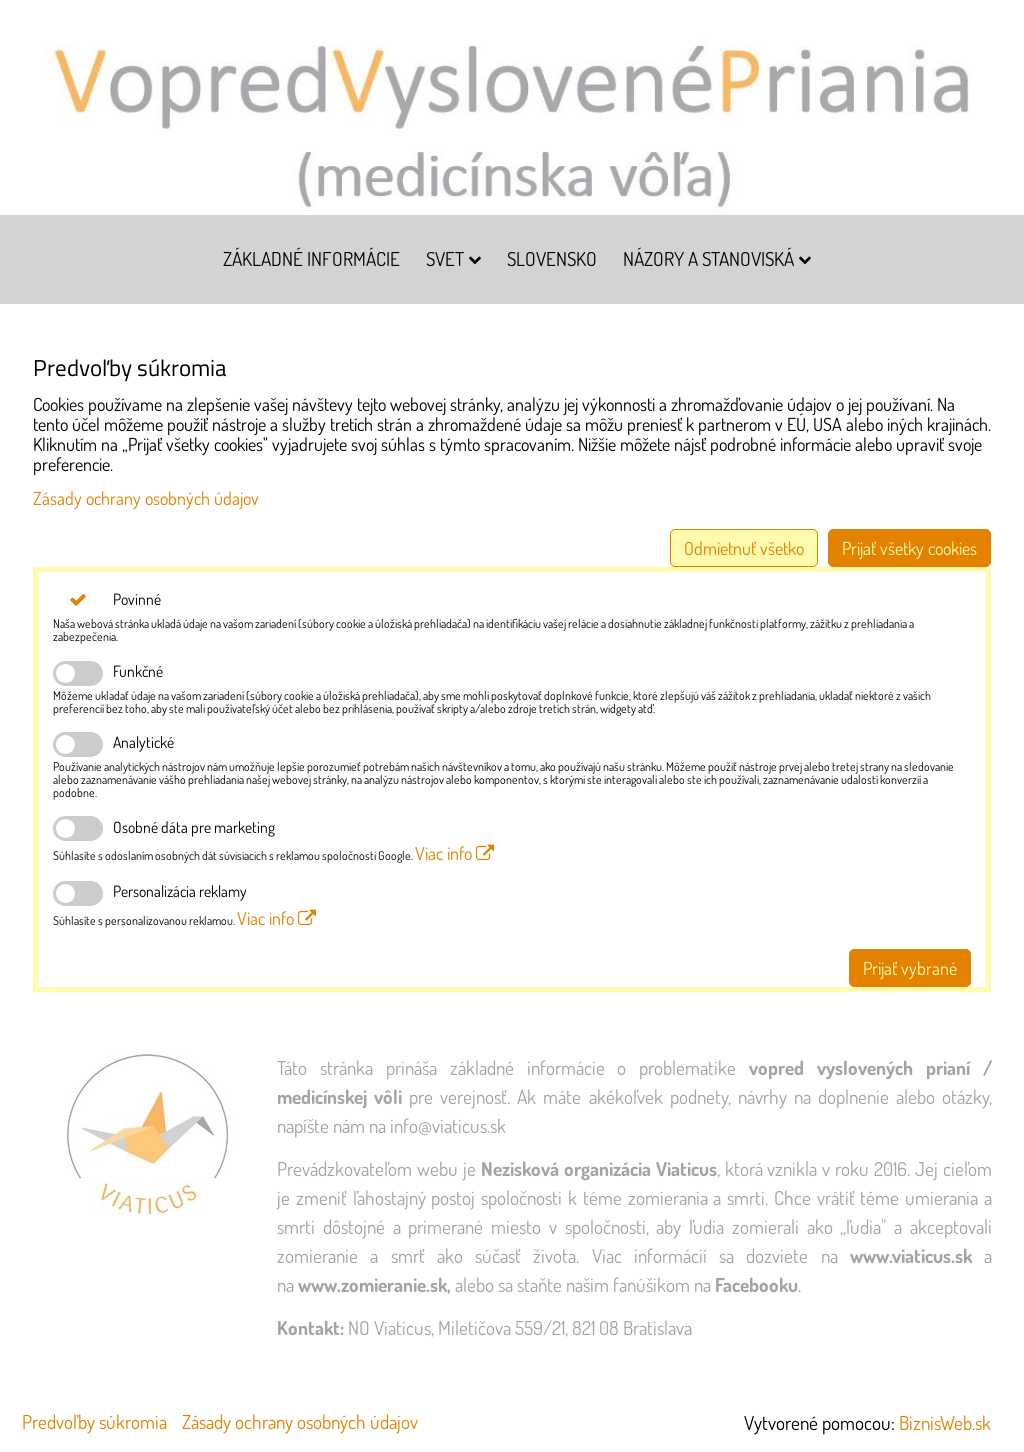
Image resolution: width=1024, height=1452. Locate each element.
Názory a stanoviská (717, 258)
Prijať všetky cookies (909, 548)
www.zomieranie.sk (372, 1284)
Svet (453, 258)
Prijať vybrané (910, 968)
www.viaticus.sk (911, 1255)
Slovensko (552, 258)
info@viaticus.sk (448, 1125)
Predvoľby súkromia (94, 1421)
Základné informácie (311, 258)
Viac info (454, 853)
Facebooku (756, 1284)
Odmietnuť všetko (744, 548)
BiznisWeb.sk (945, 1422)
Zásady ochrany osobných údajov (146, 498)
